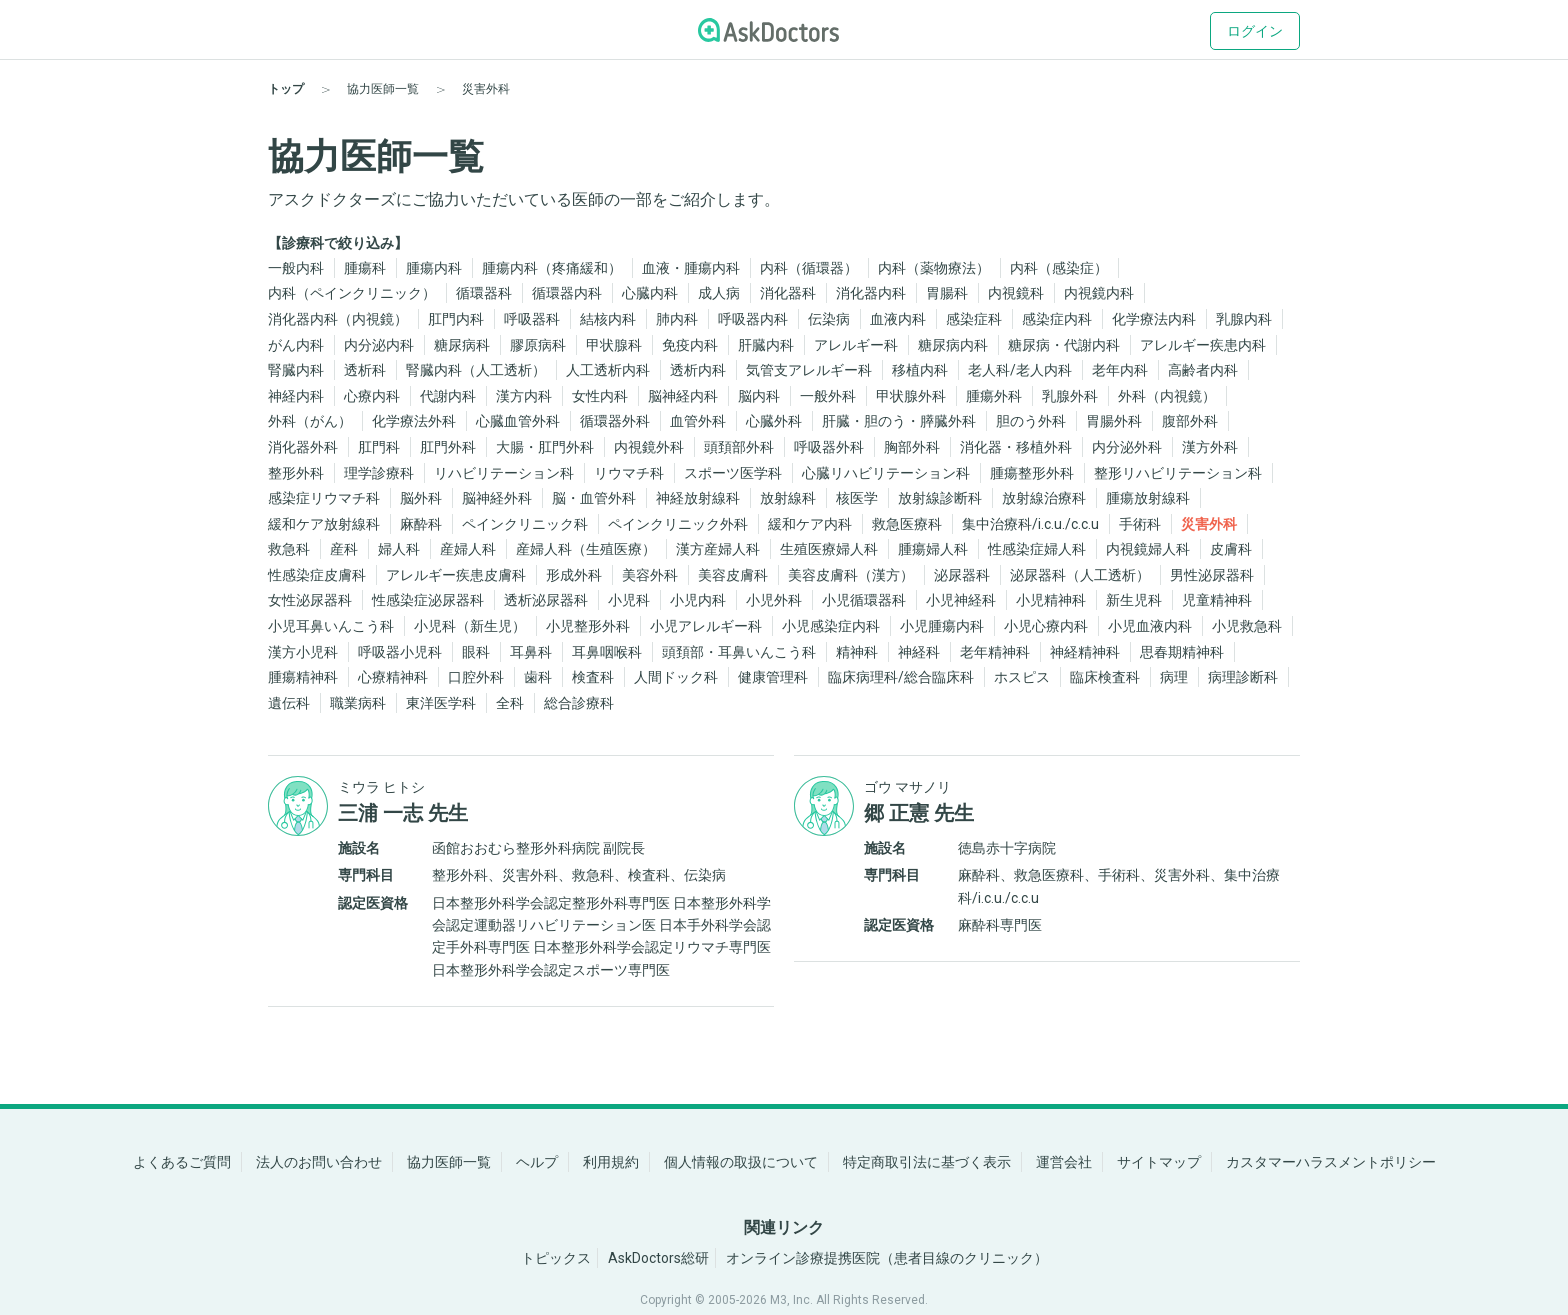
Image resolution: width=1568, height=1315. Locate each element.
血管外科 (698, 421)
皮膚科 (1231, 549)
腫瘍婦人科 (933, 549)
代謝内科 (448, 396)
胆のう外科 (1031, 421)
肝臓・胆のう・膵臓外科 (899, 421)
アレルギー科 (856, 345)
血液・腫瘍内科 (691, 268)
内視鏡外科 (649, 447)
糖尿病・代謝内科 (1064, 345)
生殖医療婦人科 (829, 549)
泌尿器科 (962, 575)
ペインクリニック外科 (678, 524)
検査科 (593, 677)
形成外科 (574, 575)
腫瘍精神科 (303, 677)
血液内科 (898, 319)
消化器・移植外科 (1016, 447)
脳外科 (421, 498)
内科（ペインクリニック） (352, 293)
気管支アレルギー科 (809, 370)
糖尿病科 (462, 345)
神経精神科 (1085, 652)
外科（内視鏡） (1167, 396)
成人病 (719, 293)
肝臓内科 (766, 345)
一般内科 (296, 268)
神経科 (919, 652)
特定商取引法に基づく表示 (927, 1162)
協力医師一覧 (449, 1162)
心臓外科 (774, 421)
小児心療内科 (1046, 626)
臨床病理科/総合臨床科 (901, 677)
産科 (344, 549)
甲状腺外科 (911, 396)
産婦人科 (468, 549)
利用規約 (611, 1162)
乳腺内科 (1244, 319)
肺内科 (677, 319)
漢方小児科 (303, 652)
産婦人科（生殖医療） (586, 549)
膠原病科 (538, 345)
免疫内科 (690, 345)
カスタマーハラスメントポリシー (1331, 1162)
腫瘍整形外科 (1032, 473)
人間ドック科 (676, 677)
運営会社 (1064, 1162)
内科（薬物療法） (934, 268)
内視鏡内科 (1099, 293)
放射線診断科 (940, 498)
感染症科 (974, 319)
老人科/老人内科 (1020, 370)
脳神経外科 (497, 498)
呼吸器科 (532, 319)
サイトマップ (1159, 1162)
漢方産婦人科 (718, 549)
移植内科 (920, 370)
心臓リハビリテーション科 (886, 473)
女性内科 (600, 396)
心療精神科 (393, 677)
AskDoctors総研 (658, 1258)
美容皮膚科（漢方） (851, 575)
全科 (510, 703)
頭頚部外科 (739, 447)
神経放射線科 (698, 498)
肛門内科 (456, 319)
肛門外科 (448, 447)
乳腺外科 (1070, 396)
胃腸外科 (1114, 421)
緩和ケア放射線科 (324, 524)
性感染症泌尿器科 (428, 600)
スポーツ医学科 (733, 473)
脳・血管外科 (594, 498)
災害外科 (1209, 524)
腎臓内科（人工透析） (476, 370)
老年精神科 (995, 652)
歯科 (538, 677)
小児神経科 (961, 600)
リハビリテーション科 (504, 473)
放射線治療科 (1044, 498)
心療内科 (372, 396)
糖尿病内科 (953, 345)
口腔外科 (476, 677)
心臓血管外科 (518, 421)
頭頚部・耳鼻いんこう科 (739, 652)
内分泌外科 (1127, 447)
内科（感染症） (1059, 268)
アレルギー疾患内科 (1203, 345)
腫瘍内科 (434, 268)
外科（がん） (310, 421)
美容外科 (650, 575)
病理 (1174, 677)
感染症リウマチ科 (324, 498)
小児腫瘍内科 (942, 626)
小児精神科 (1051, 600)
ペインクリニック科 (525, 524)
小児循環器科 (864, 600)
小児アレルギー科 (706, 626)
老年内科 (1120, 370)
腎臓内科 (296, 370)
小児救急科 (1247, 626)
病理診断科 (1243, 677)
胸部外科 (912, 447)
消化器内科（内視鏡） (338, 319)
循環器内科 (567, 293)
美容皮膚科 (733, 575)
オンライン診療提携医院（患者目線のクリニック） (887, 1258)
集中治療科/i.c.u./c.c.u (1030, 524)
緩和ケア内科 (810, 524)
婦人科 (399, 549)
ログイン (1255, 31)
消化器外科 (303, 447)
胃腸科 (947, 293)
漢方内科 (524, 396)
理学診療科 (379, 473)
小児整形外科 (588, 626)
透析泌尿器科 (546, 600)
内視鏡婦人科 (1148, 549)
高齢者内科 (1203, 370)
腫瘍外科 (994, 396)
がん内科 (296, 345)
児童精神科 (1217, 600)
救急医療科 (907, 524)
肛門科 (379, 447)
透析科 (365, 370)
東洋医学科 (441, 703)
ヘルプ (537, 1162)
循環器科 (484, 293)
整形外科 (296, 473)
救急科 (289, 549)
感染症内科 (1057, 319)
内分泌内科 (379, 345)
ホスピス (1022, 677)
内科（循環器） (809, 268)
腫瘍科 (365, 268)
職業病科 (358, 703)
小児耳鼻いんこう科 (331, 626)
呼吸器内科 (753, 319)
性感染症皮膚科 (317, 575)
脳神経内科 (683, 396)
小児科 (629, 600)
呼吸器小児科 (400, 652)
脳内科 (759, 396)
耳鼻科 (531, 652)
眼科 (476, 652)
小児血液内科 (1150, 626)
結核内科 (608, 319)
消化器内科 (871, 293)
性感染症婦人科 (1037, 549)
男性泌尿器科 (1212, 575)
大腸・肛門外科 (545, 447)
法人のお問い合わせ (319, 1162)
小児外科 (774, 600)
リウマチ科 (629, 473)
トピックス (556, 1258)
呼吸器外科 (829, 447)
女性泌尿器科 (310, 600)
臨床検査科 (1105, 677)
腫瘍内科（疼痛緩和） (552, 268)
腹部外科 (1190, 421)
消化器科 (788, 293)
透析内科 (698, 370)
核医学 (857, 498)
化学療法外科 (414, 421)
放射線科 (788, 498)
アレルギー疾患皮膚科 (456, 575)
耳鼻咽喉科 (607, 652)
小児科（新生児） (470, 626)
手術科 (1140, 524)
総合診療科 (579, 703)
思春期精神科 (1182, 652)
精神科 (857, 652)
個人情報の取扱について (741, 1162)
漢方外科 (1210, 447)
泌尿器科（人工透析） (1080, 575)
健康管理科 (773, 677)
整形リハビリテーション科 (1178, 473)
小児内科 (698, 600)
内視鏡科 (1016, 293)
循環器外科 (615, 421)
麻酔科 (421, 524)
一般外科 (828, 396)
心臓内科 (650, 293)
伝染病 (829, 319)
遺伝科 (289, 703)
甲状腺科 (614, 345)
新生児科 (1134, 600)
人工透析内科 (608, 370)
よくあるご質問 (182, 1162)
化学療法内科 (1154, 319)
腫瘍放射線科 (1148, 498)
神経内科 (296, 396)
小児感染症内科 (831, 626)
